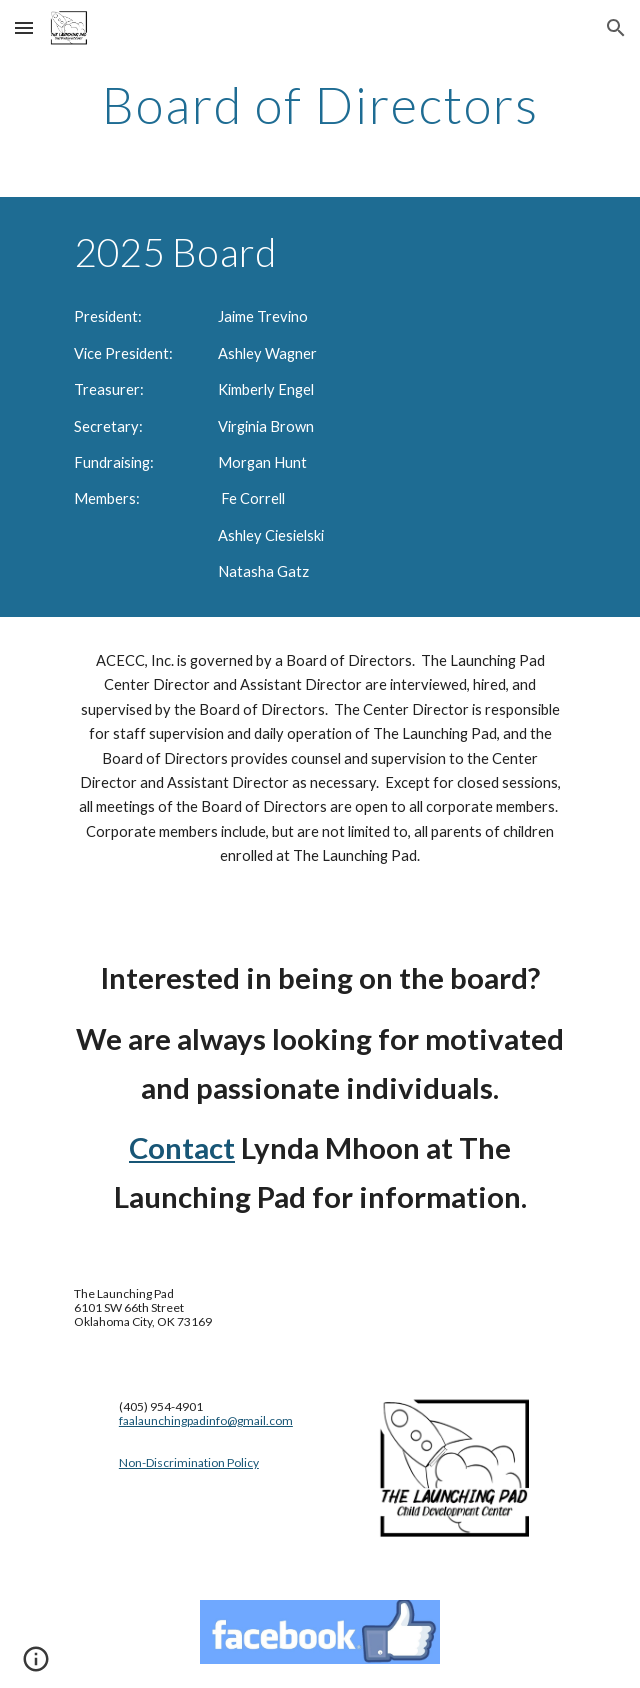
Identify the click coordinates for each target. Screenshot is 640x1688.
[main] (319, 105)
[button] (24, 27)
